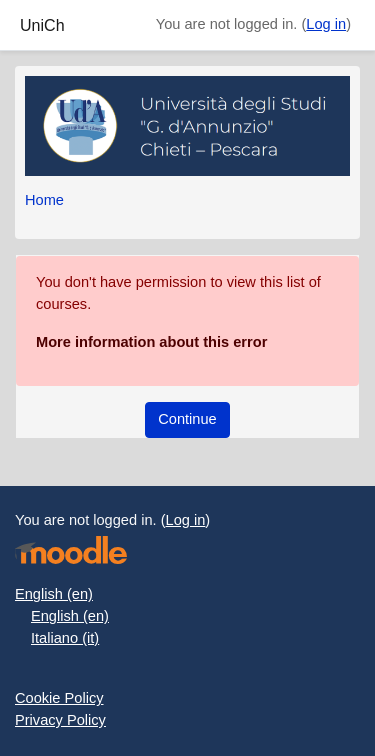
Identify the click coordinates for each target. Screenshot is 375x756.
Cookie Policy (59, 698)
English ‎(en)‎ (54, 594)
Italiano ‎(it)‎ (65, 638)
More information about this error (151, 342)
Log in (326, 24)
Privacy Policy (60, 720)
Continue (187, 419)
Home (44, 200)
